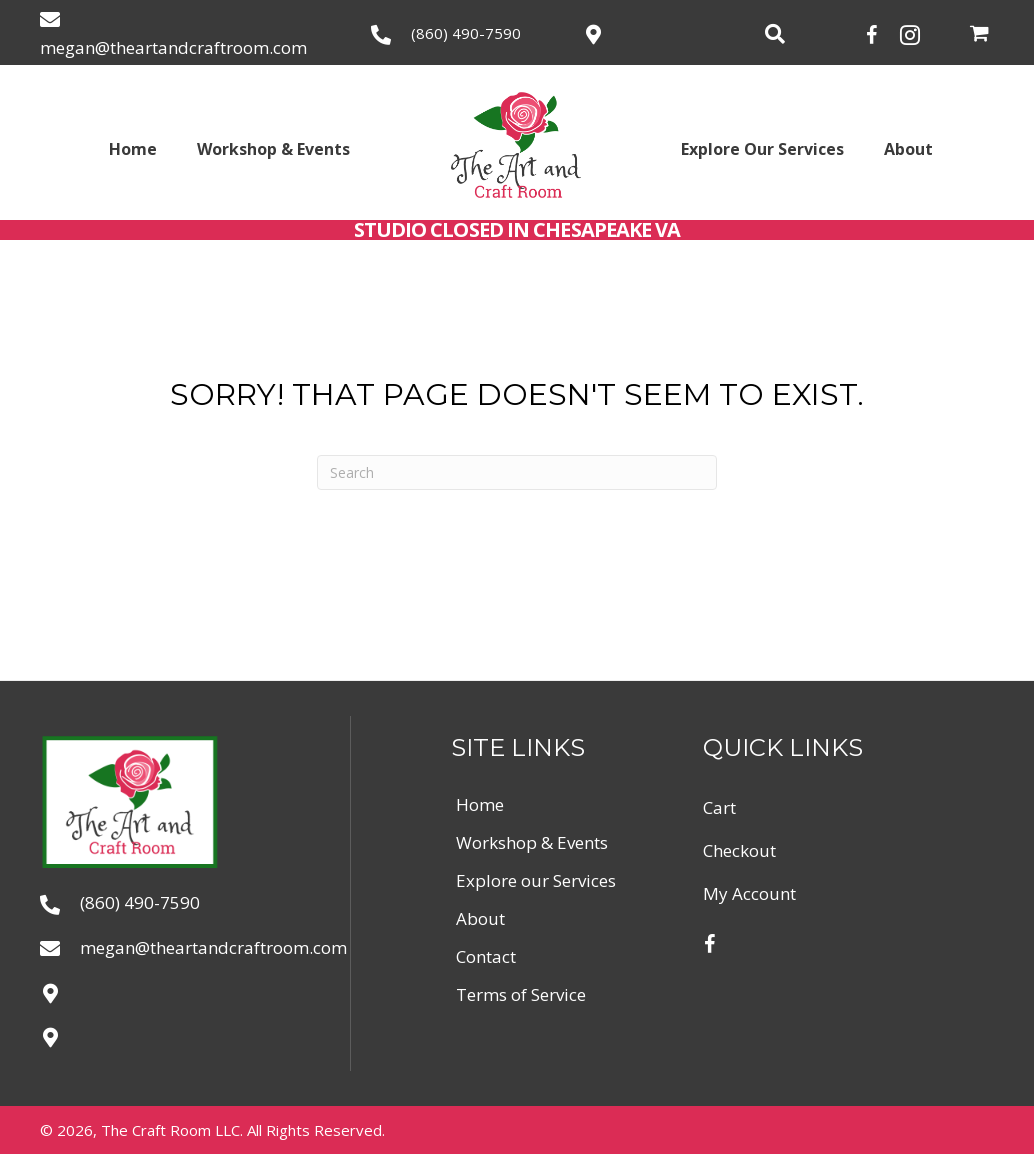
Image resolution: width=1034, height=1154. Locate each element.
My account (749, 893)
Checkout (739, 850)
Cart (719, 807)
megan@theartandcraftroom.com (173, 47)
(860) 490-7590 (466, 33)
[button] (872, 32)
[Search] (517, 472)
